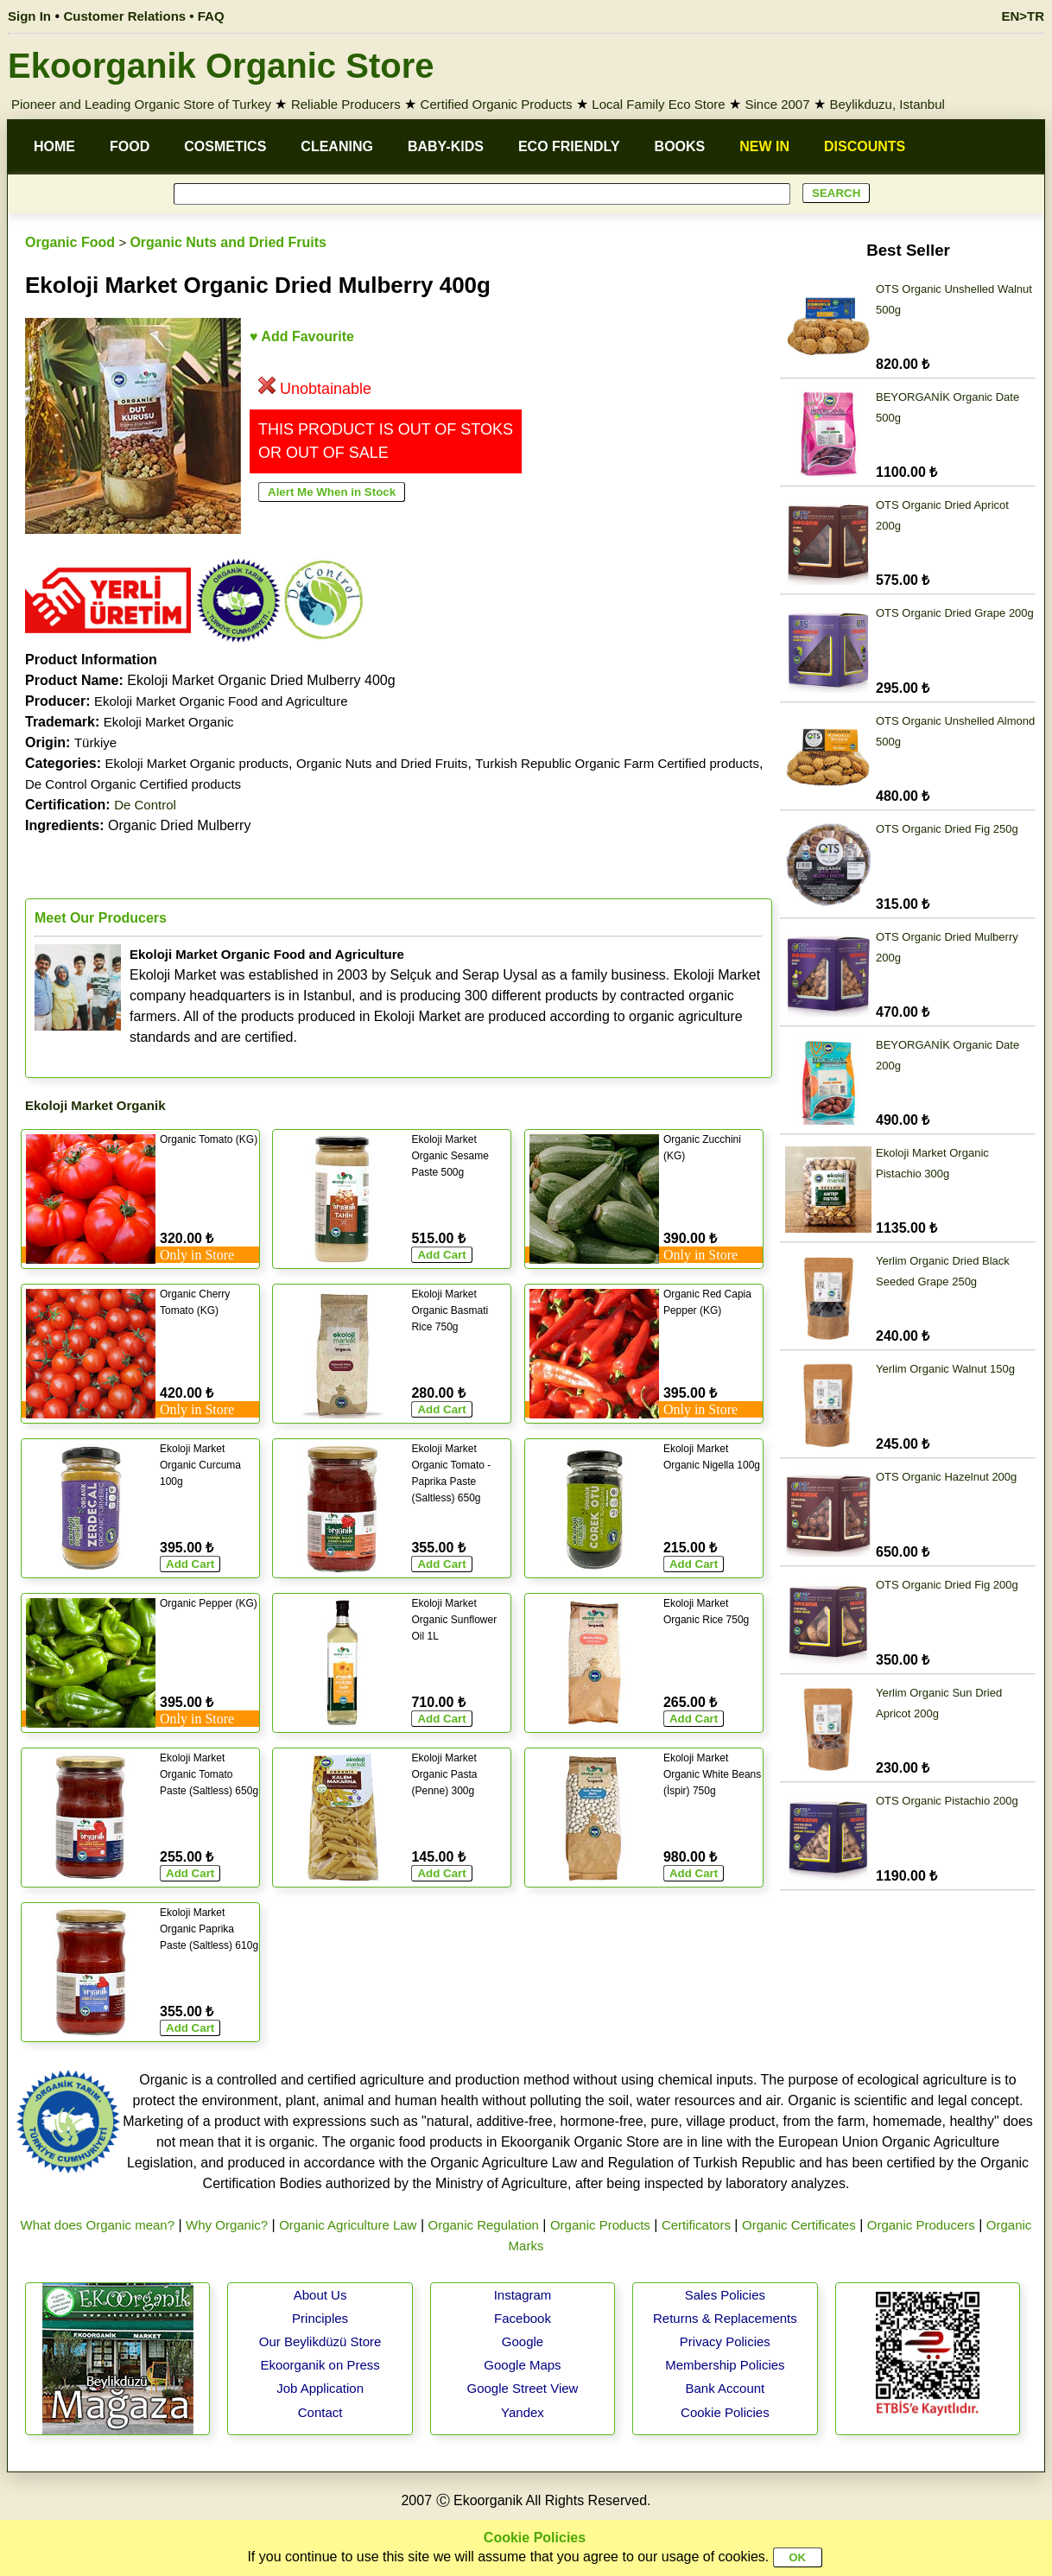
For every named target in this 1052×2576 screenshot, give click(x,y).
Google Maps (522, 2364)
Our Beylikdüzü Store (320, 2341)
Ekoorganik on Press (319, 2364)
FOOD (129, 146)
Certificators (696, 2225)
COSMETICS (225, 146)
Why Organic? (227, 2225)
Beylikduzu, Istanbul (886, 104)
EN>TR (1022, 16)
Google (522, 2341)
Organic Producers (921, 2225)
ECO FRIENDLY (569, 146)
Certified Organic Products (497, 104)
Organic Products (600, 2225)
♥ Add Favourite (302, 336)
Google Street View (522, 2388)
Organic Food (70, 242)
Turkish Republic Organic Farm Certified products (617, 763)
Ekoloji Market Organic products (196, 763)
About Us (320, 2294)
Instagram (523, 2294)
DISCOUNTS (864, 146)
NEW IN (764, 146)
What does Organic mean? (97, 2225)
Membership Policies (724, 2364)
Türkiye (95, 742)
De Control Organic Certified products (133, 784)
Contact (320, 2412)
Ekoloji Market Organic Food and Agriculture (220, 701)
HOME (54, 146)
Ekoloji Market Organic (169, 721)
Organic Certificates (799, 2225)
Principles (320, 2318)
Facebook (522, 2318)
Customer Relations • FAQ (144, 16)
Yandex (522, 2412)
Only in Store (197, 1254)
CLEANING (337, 146)
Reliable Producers (346, 104)
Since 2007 (777, 104)
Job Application (320, 2388)
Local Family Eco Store (658, 104)
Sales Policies (725, 2294)
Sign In (29, 16)
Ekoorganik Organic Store (221, 66)
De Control (145, 804)
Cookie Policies (725, 2412)
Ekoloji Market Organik (95, 1105)
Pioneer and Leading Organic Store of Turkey (141, 104)
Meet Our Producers (101, 917)
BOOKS (680, 146)
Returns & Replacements (725, 2318)
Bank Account (725, 2388)
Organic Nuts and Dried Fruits (228, 242)
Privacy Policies (725, 2341)
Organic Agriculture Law (347, 2225)
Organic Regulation (483, 2225)
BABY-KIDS (446, 146)
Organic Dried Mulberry (137, 825)
